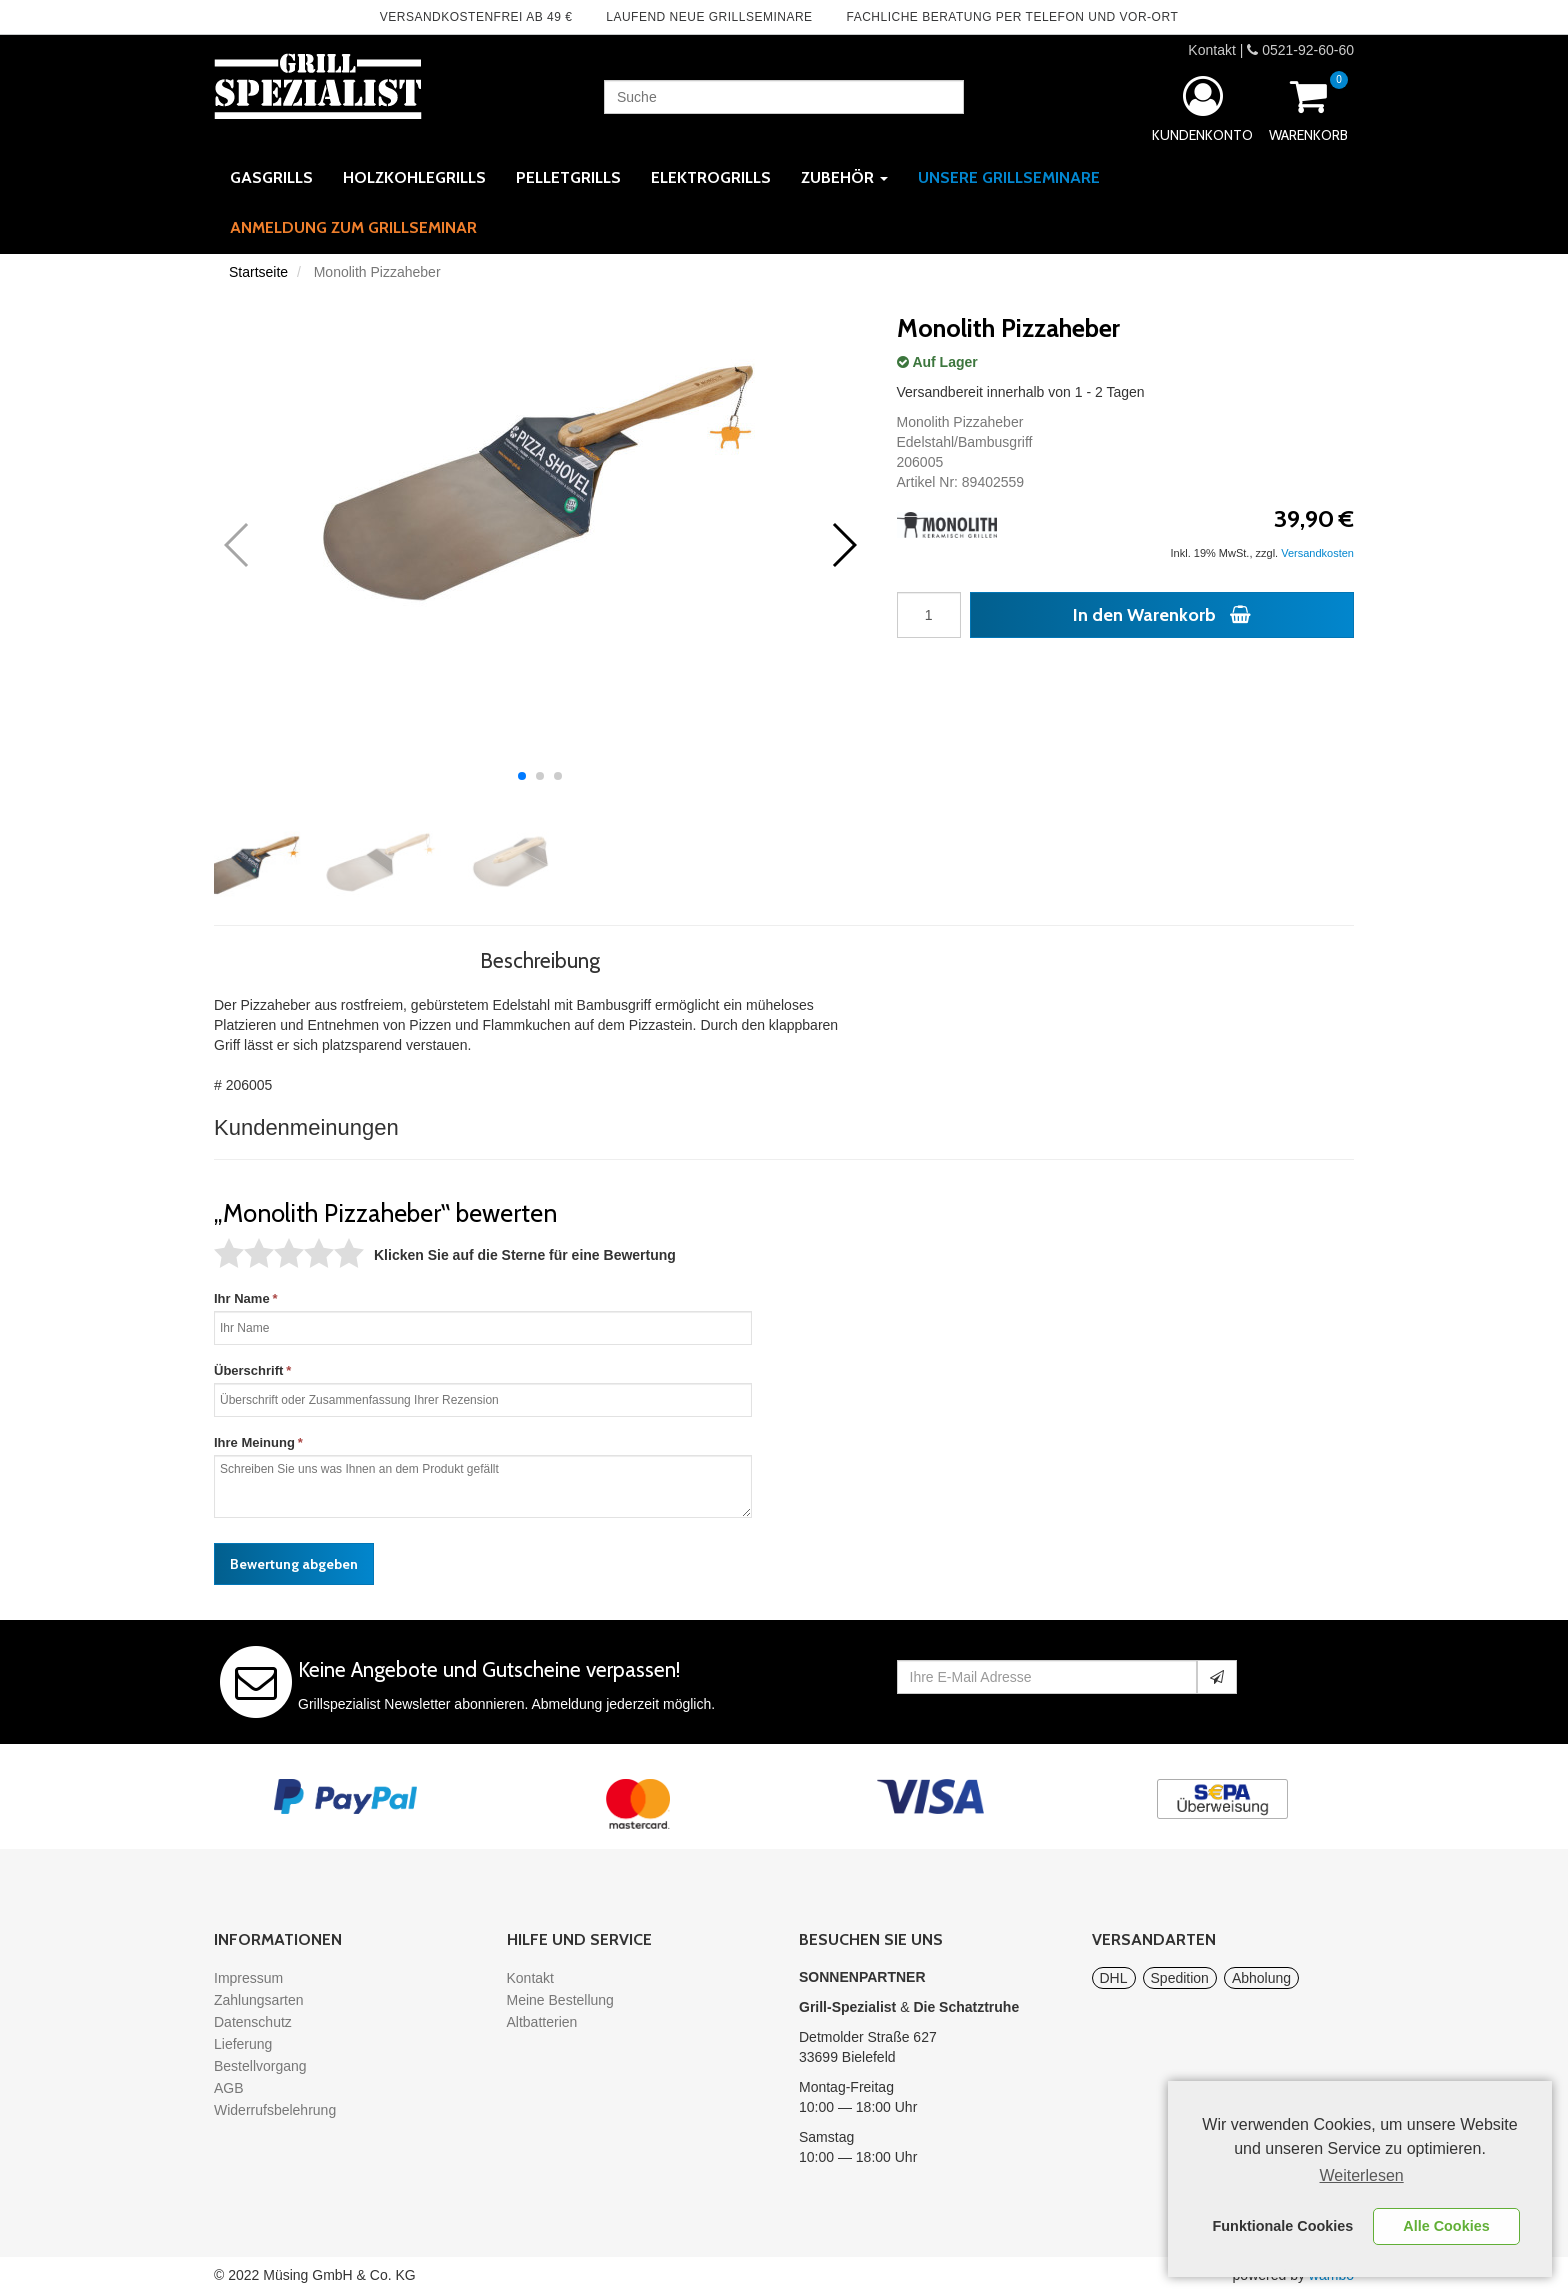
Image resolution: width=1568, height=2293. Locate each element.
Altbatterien (542, 2022)
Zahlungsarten (259, 2000)
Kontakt (1211, 50)
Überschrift (248, 1370)
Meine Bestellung (560, 2000)
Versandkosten (1317, 553)
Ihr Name (242, 1298)
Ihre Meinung (254, 1442)
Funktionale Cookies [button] (1283, 2226)
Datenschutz (253, 2022)
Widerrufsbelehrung (275, 2110)
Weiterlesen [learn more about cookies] (1362, 2175)
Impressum (248, 1978)
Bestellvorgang (260, 2066)
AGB (229, 2088)
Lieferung (243, 2044)
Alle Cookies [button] (1446, 2226)
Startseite (258, 272)
